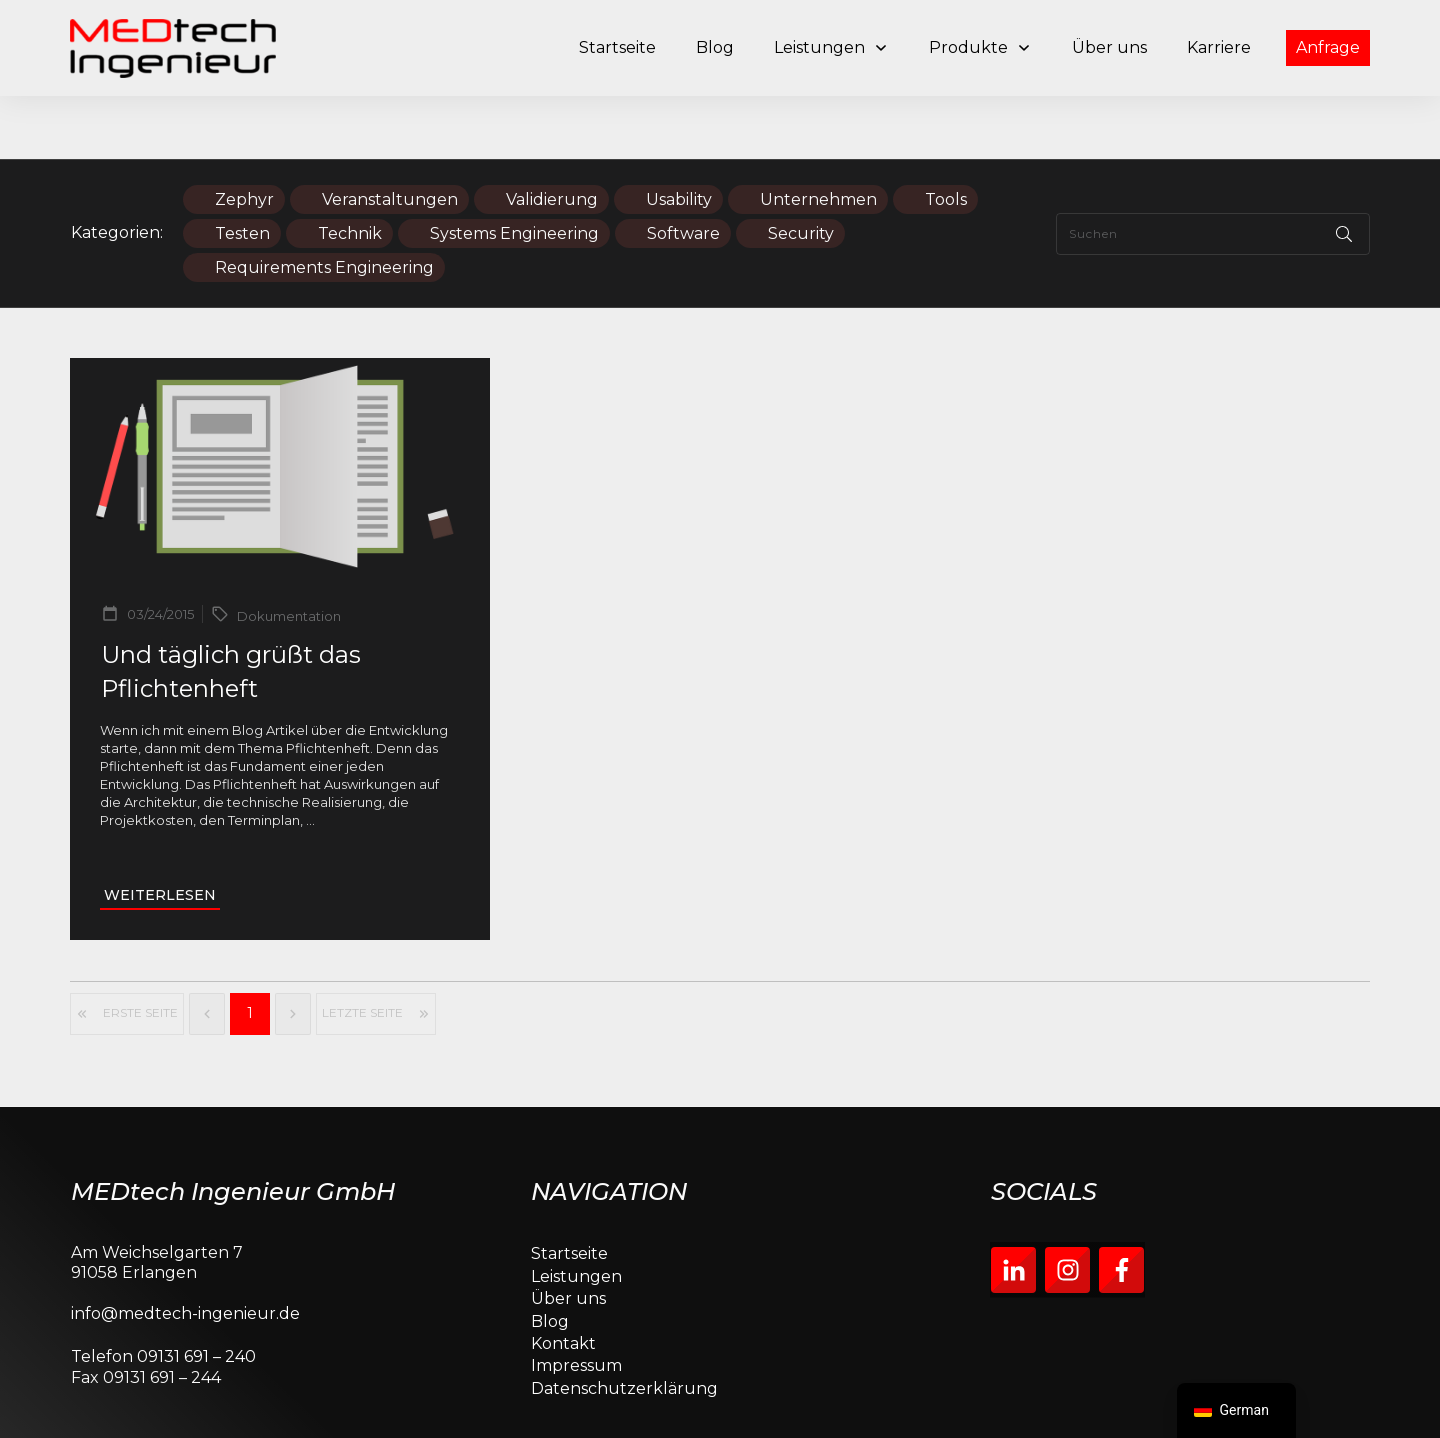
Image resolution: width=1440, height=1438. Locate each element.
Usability (679, 136)
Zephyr (244, 136)
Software (683, 170)
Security (801, 170)
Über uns (568, 1235)
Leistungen (576, 1213)
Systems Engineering (514, 170)
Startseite (569, 1191)
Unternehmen (818, 136)
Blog (550, 1258)
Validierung (552, 136)
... (310, 758)
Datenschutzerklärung (624, 1325)
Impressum (576, 1303)
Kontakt (563, 1280)
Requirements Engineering (324, 204)
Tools (946, 136)
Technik (350, 170)
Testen (242, 170)
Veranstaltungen (390, 136)
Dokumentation (289, 554)
